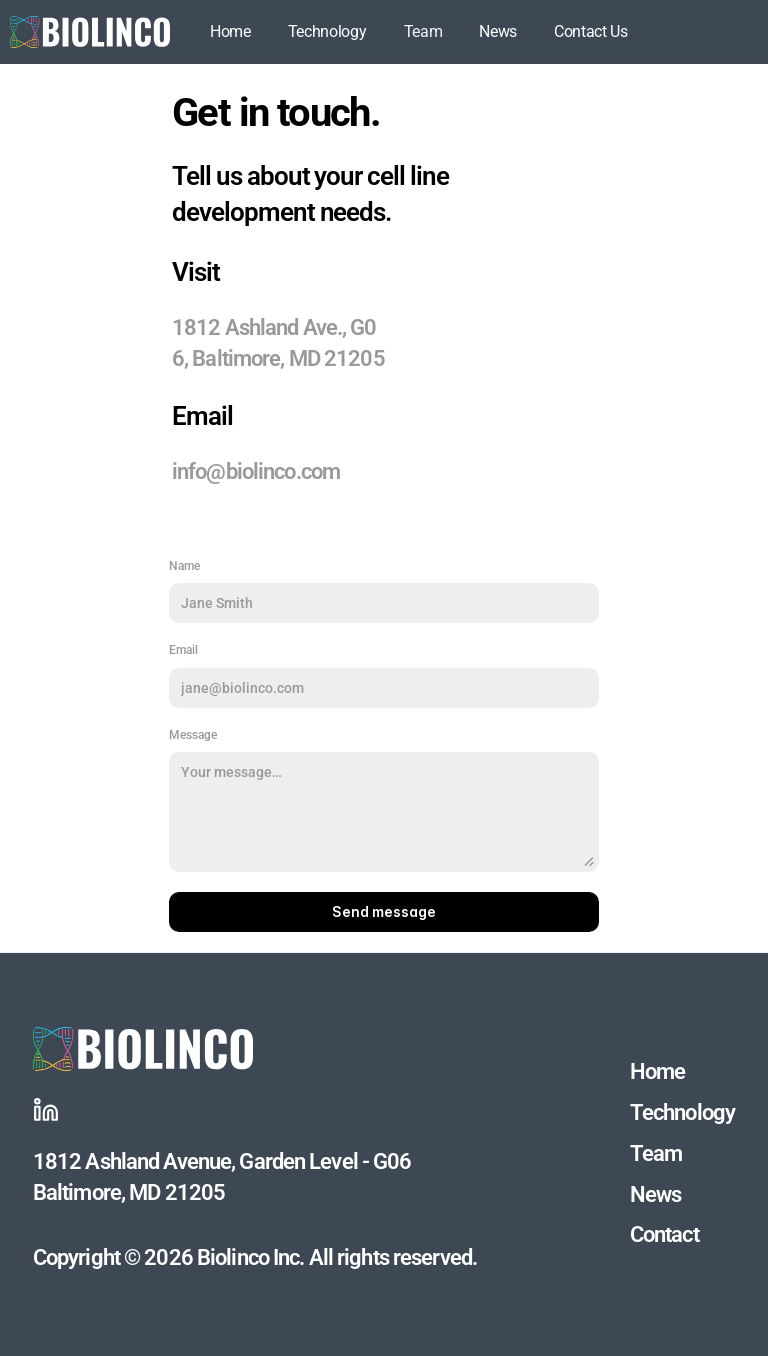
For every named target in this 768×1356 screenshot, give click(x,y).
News (498, 31)
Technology (327, 31)
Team (423, 31)
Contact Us (591, 31)
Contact (664, 1234)
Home (230, 31)
